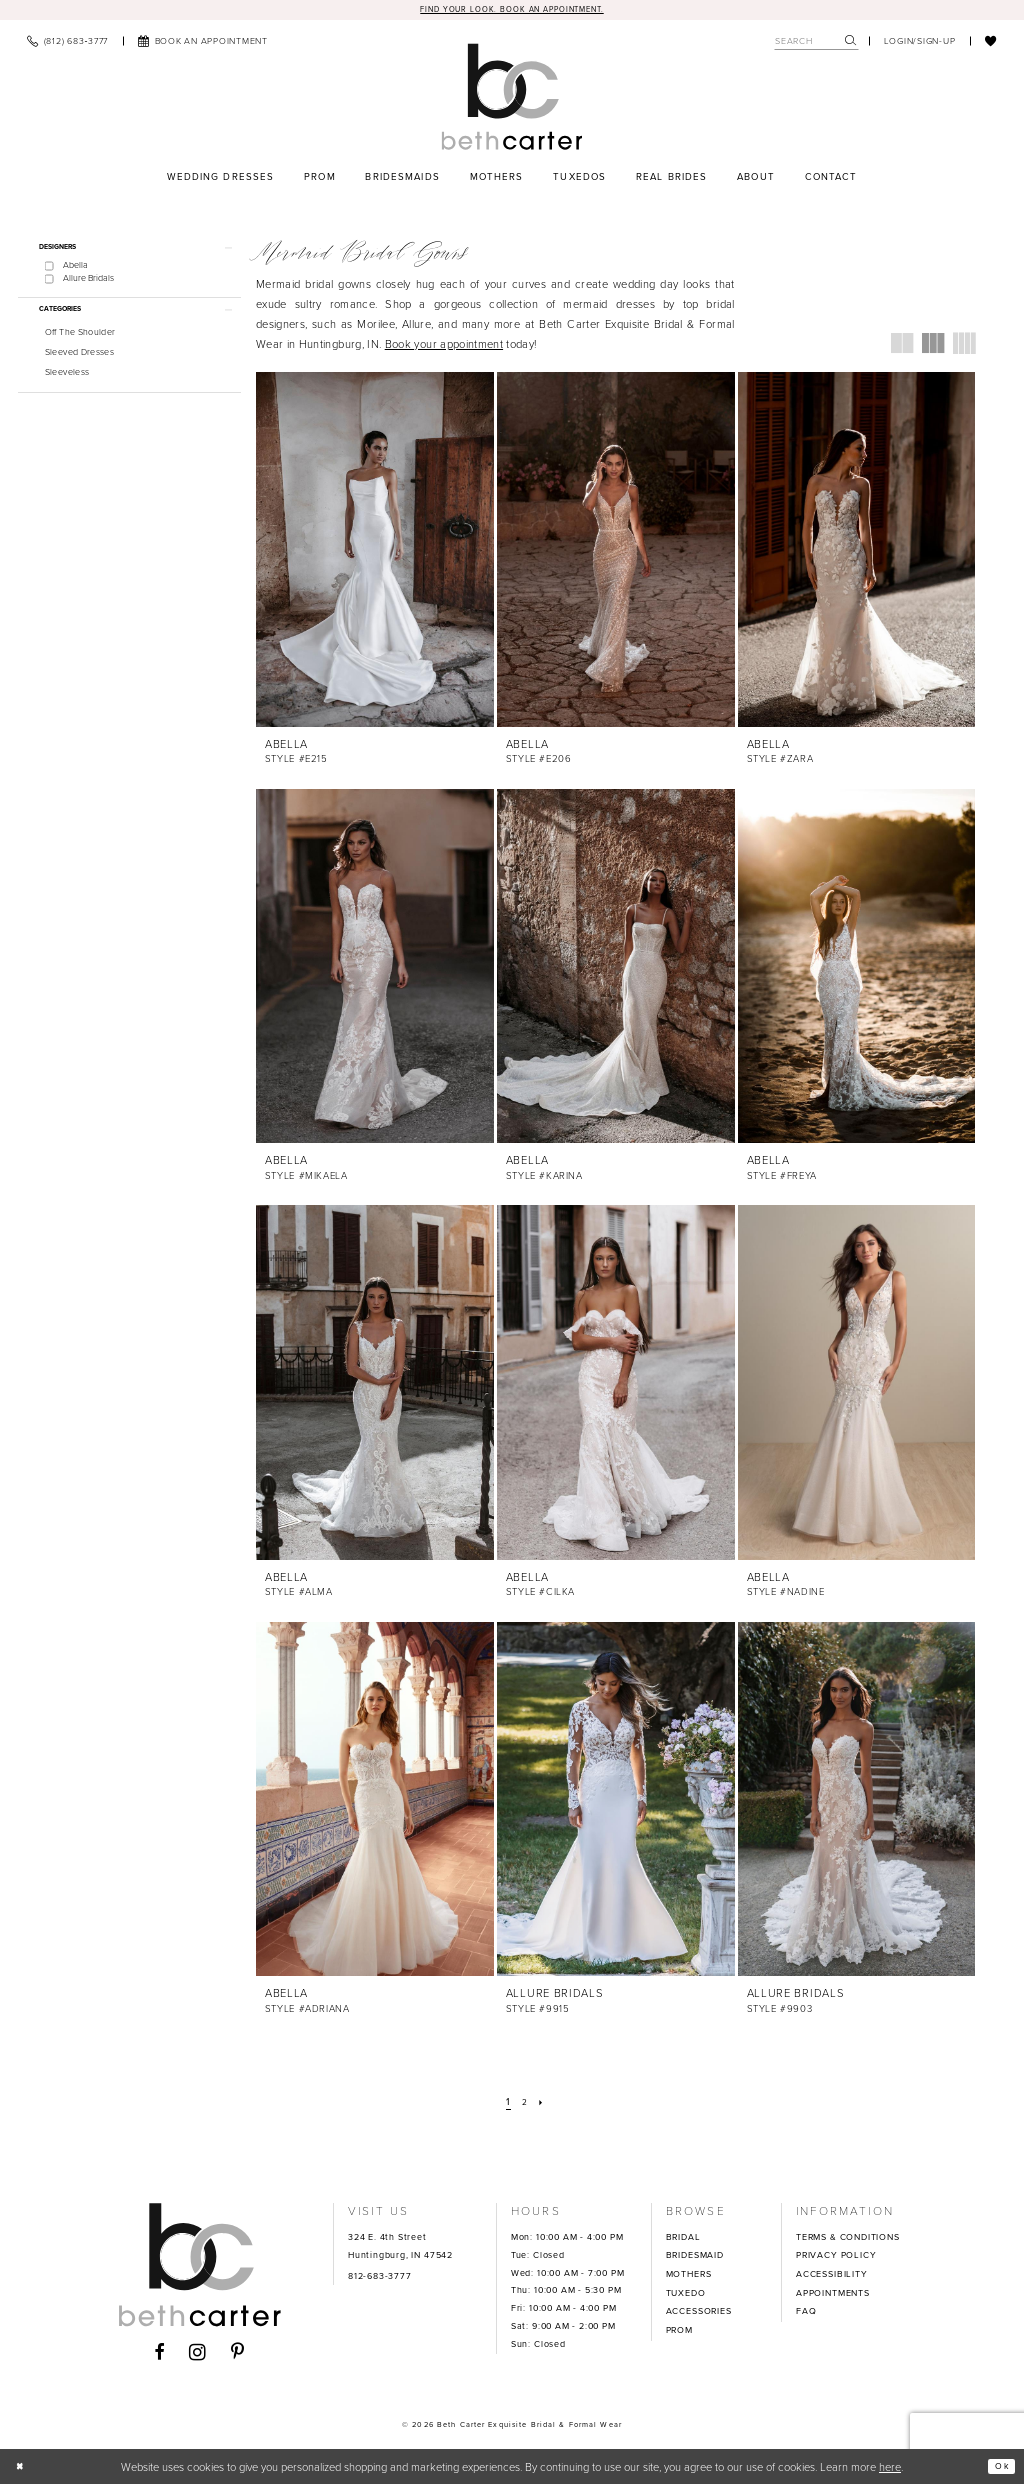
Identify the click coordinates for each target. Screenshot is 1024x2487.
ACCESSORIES (699, 2314)
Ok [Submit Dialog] (998, 2468)
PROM (679, 2332)
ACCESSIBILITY (832, 2277)
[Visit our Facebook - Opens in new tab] (159, 2355)
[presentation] (375, 552)
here (890, 2469)
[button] (920, 43)
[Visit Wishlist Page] (991, 43)
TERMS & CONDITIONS (848, 2239)
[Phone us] (67, 43)
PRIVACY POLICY (836, 2258)
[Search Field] (816, 43)
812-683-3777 (380, 2278)
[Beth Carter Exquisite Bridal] (511, 99)
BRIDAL (683, 2239)
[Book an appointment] (203, 43)
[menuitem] (67, 43)
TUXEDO (686, 2295)
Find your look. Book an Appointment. (512, 10)
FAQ (806, 2314)
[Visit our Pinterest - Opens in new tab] (238, 2355)
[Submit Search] (851, 43)
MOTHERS (689, 2277)
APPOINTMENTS (833, 2295)
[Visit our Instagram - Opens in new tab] (198, 2355)
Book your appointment (444, 347)
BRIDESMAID (695, 2258)
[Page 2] (525, 2105)
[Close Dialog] (23, 2469)
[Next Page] (544, 2105)
